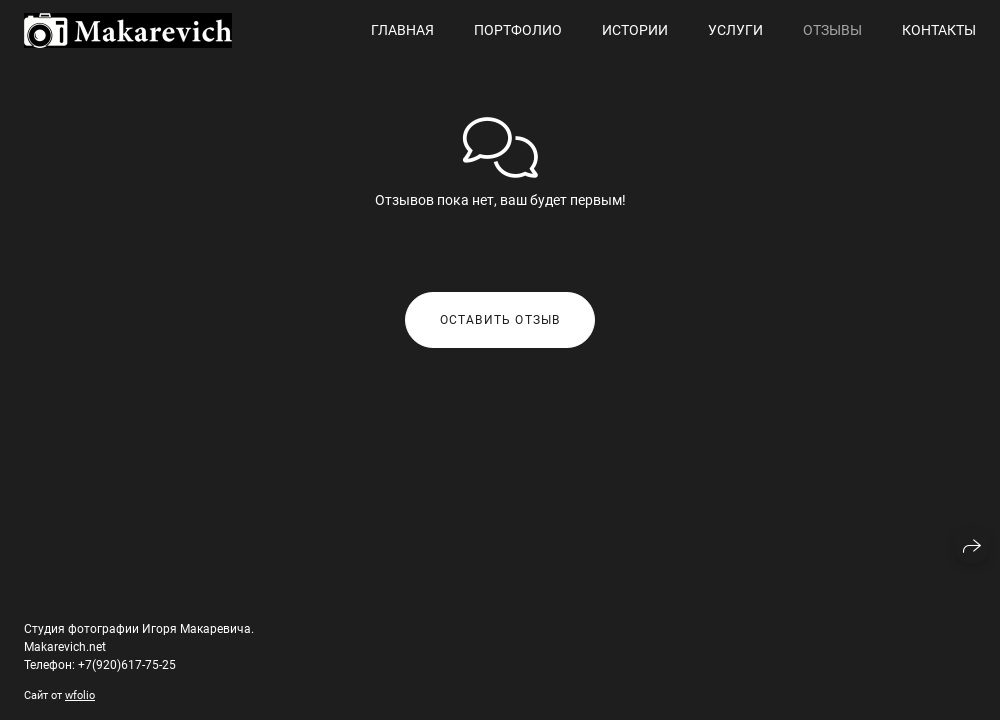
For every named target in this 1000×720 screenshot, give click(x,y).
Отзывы (832, 30)
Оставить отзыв (500, 320)
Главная (402, 30)
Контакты (939, 30)
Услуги (735, 30)
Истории (635, 30)
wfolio (80, 695)
